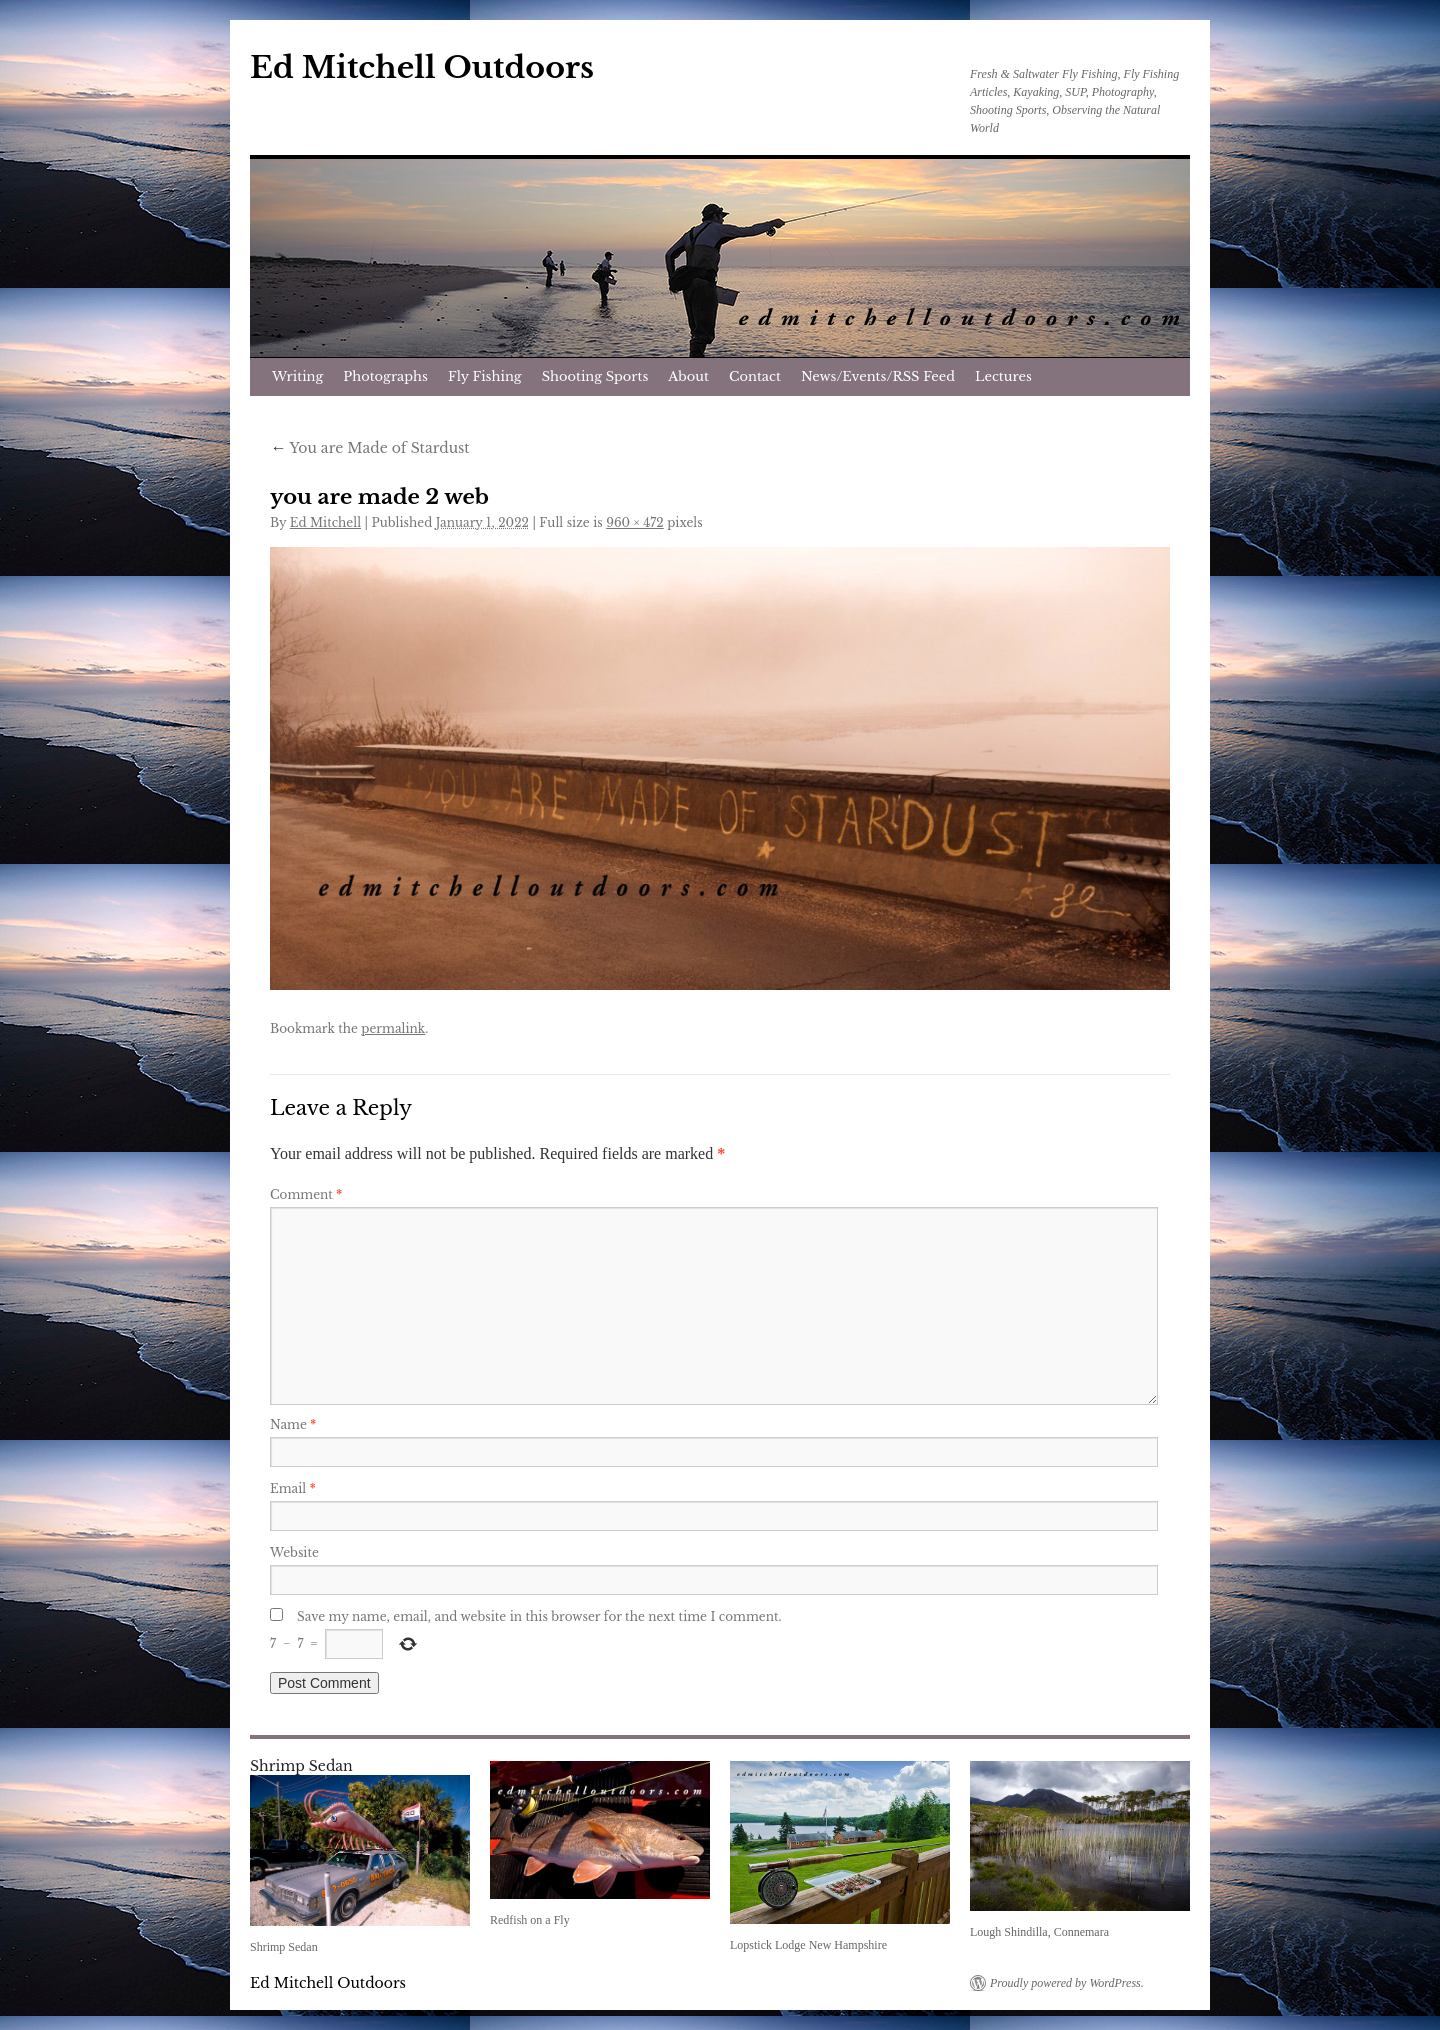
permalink (393, 1028)
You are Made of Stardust (370, 448)
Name (293, 1424)
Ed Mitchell (325, 522)
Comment (306, 1194)
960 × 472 (635, 522)
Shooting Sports (595, 376)
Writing (297, 376)
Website (294, 1552)
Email (293, 1488)
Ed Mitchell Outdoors (422, 67)
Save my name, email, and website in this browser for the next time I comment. (539, 1616)
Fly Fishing (485, 376)
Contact (755, 376)
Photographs (385, 376)
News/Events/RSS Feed (878, 376)
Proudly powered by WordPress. (1067, 1983)
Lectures (1003, 376)
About (688, 376)
